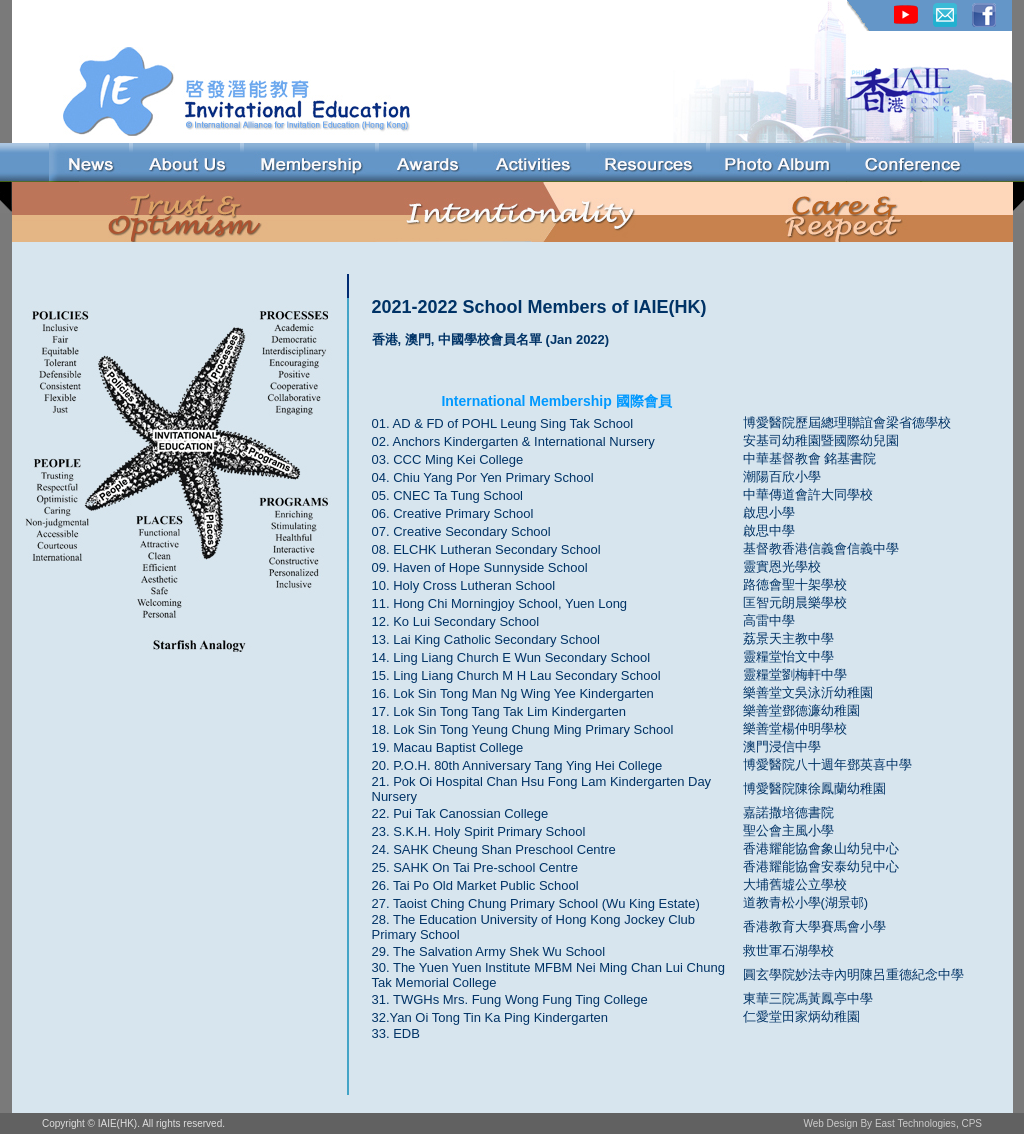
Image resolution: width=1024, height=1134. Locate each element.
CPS (971, 1123)
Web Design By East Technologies (879, 1123)
